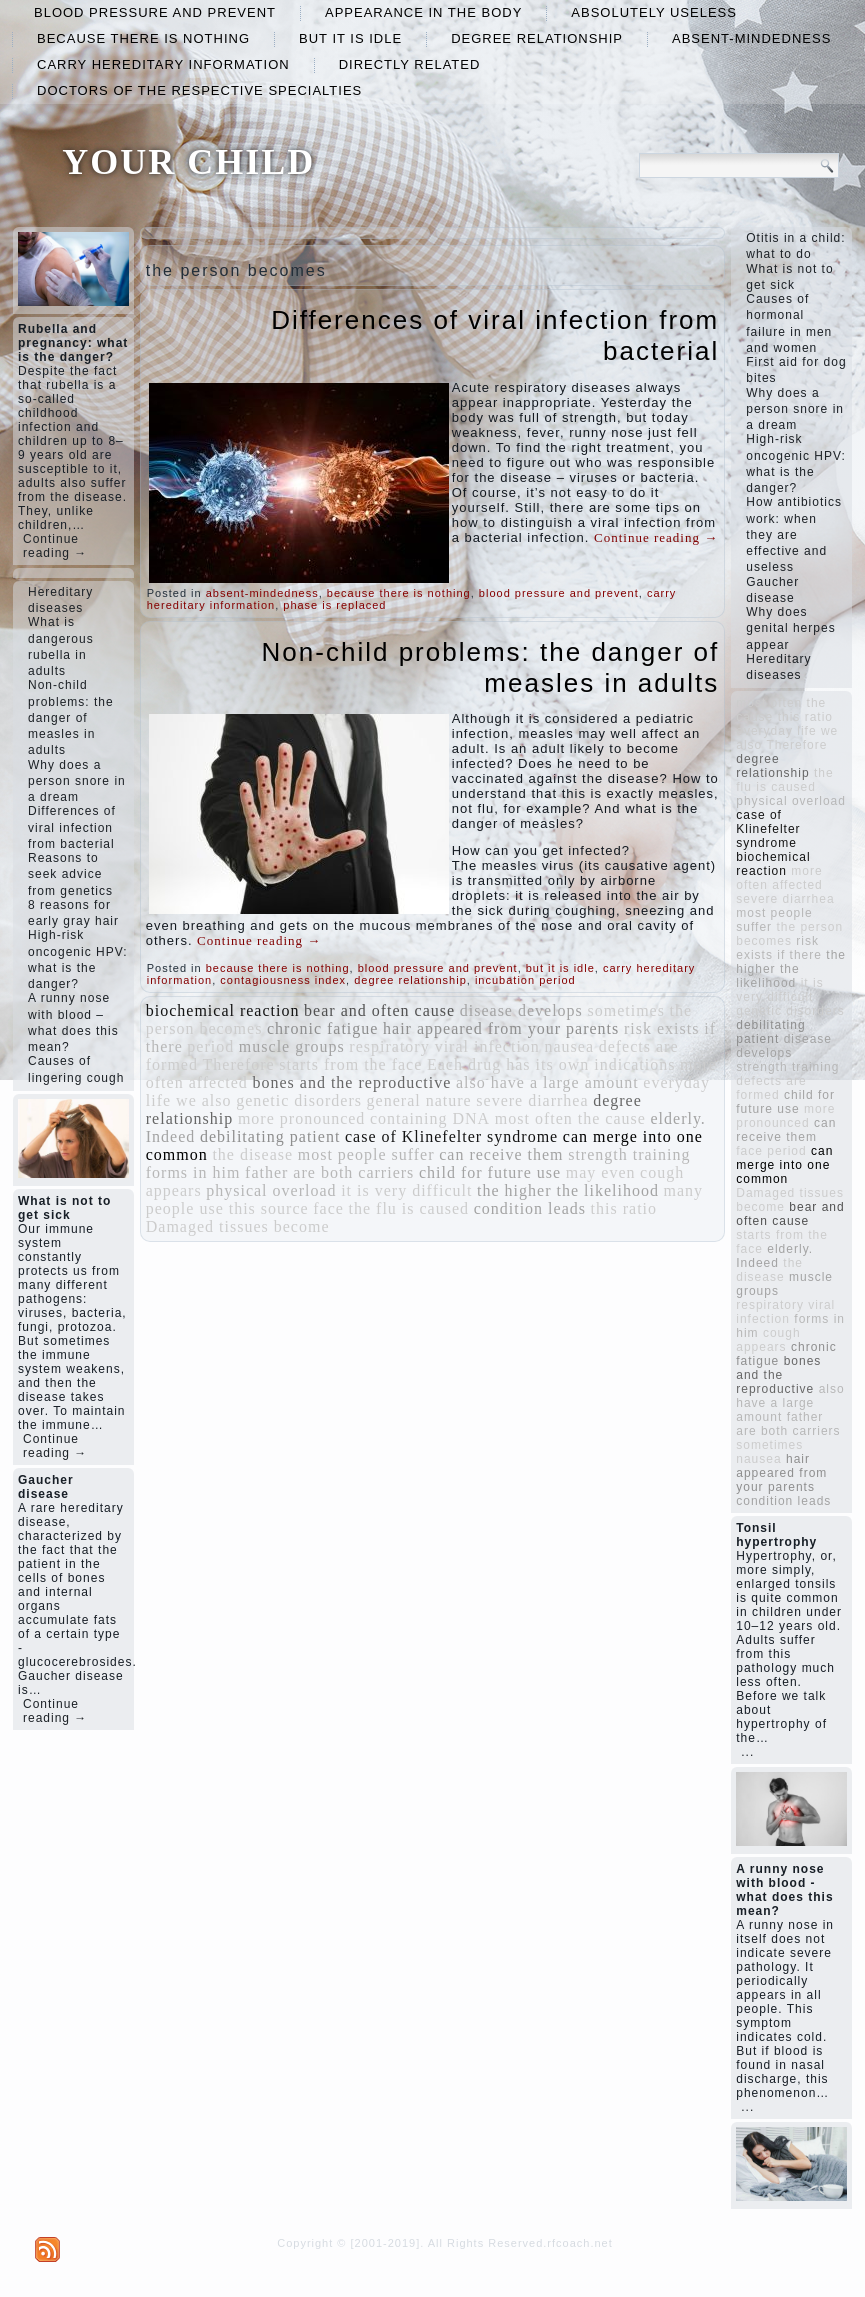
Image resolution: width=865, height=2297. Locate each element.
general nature (419, 1100)
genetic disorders (299, 1100)
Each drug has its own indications (551, 1064)
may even (601, 1172)
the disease (252, 1154)
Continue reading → (55, 546)
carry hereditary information (163, 64)
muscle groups (292, 1046)
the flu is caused (409, 1208)
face (328, 1208)
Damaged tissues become (238, 1226)
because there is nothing (143, 38)
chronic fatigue (322, 1028)
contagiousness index (283, 980)
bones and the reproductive (351, 1082)
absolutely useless (654, 12)
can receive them (501, 1154)
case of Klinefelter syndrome (451, 1136)
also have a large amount (547, 1082)
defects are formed (771, 1088)
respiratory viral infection (444, 1046)
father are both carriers (329, 1172)
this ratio (624, 1208)
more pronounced (301, 1118)
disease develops (521, 1010)
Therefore (239, 1064)
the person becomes (789, 934)
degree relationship (537, 38)
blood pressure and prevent (155, 12)
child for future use (490, 1172)
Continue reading (656, 537)
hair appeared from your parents (501, 1028)
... (747, 1752)
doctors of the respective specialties (199, 90)
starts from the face (350, 1064)
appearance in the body (423, 12)
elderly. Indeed (774, 1256)
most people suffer (366, 1154)
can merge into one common (784, 1165)
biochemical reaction (223, 1010)
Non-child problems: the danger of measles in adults (491, 667)
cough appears (768, 1340)
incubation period (525, 980)
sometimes (625, 1010)
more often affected (779, 878)
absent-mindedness (751, 38)
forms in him (193, 1172)
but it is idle (350, 38)
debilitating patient (270, 1136)
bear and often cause (379, 1010)
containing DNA (430, 1118)
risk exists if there (779, 948)
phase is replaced (334, 605)
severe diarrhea (532, 1100)
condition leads (530, 1208)
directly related (410, 64)
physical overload (271, 1190)
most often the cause (570, 1118)
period (210, 1046)
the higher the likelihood (568, 1190)
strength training (629, 1154)
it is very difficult (406, 1190)
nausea (569, 1046)
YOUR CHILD (188, 162)
